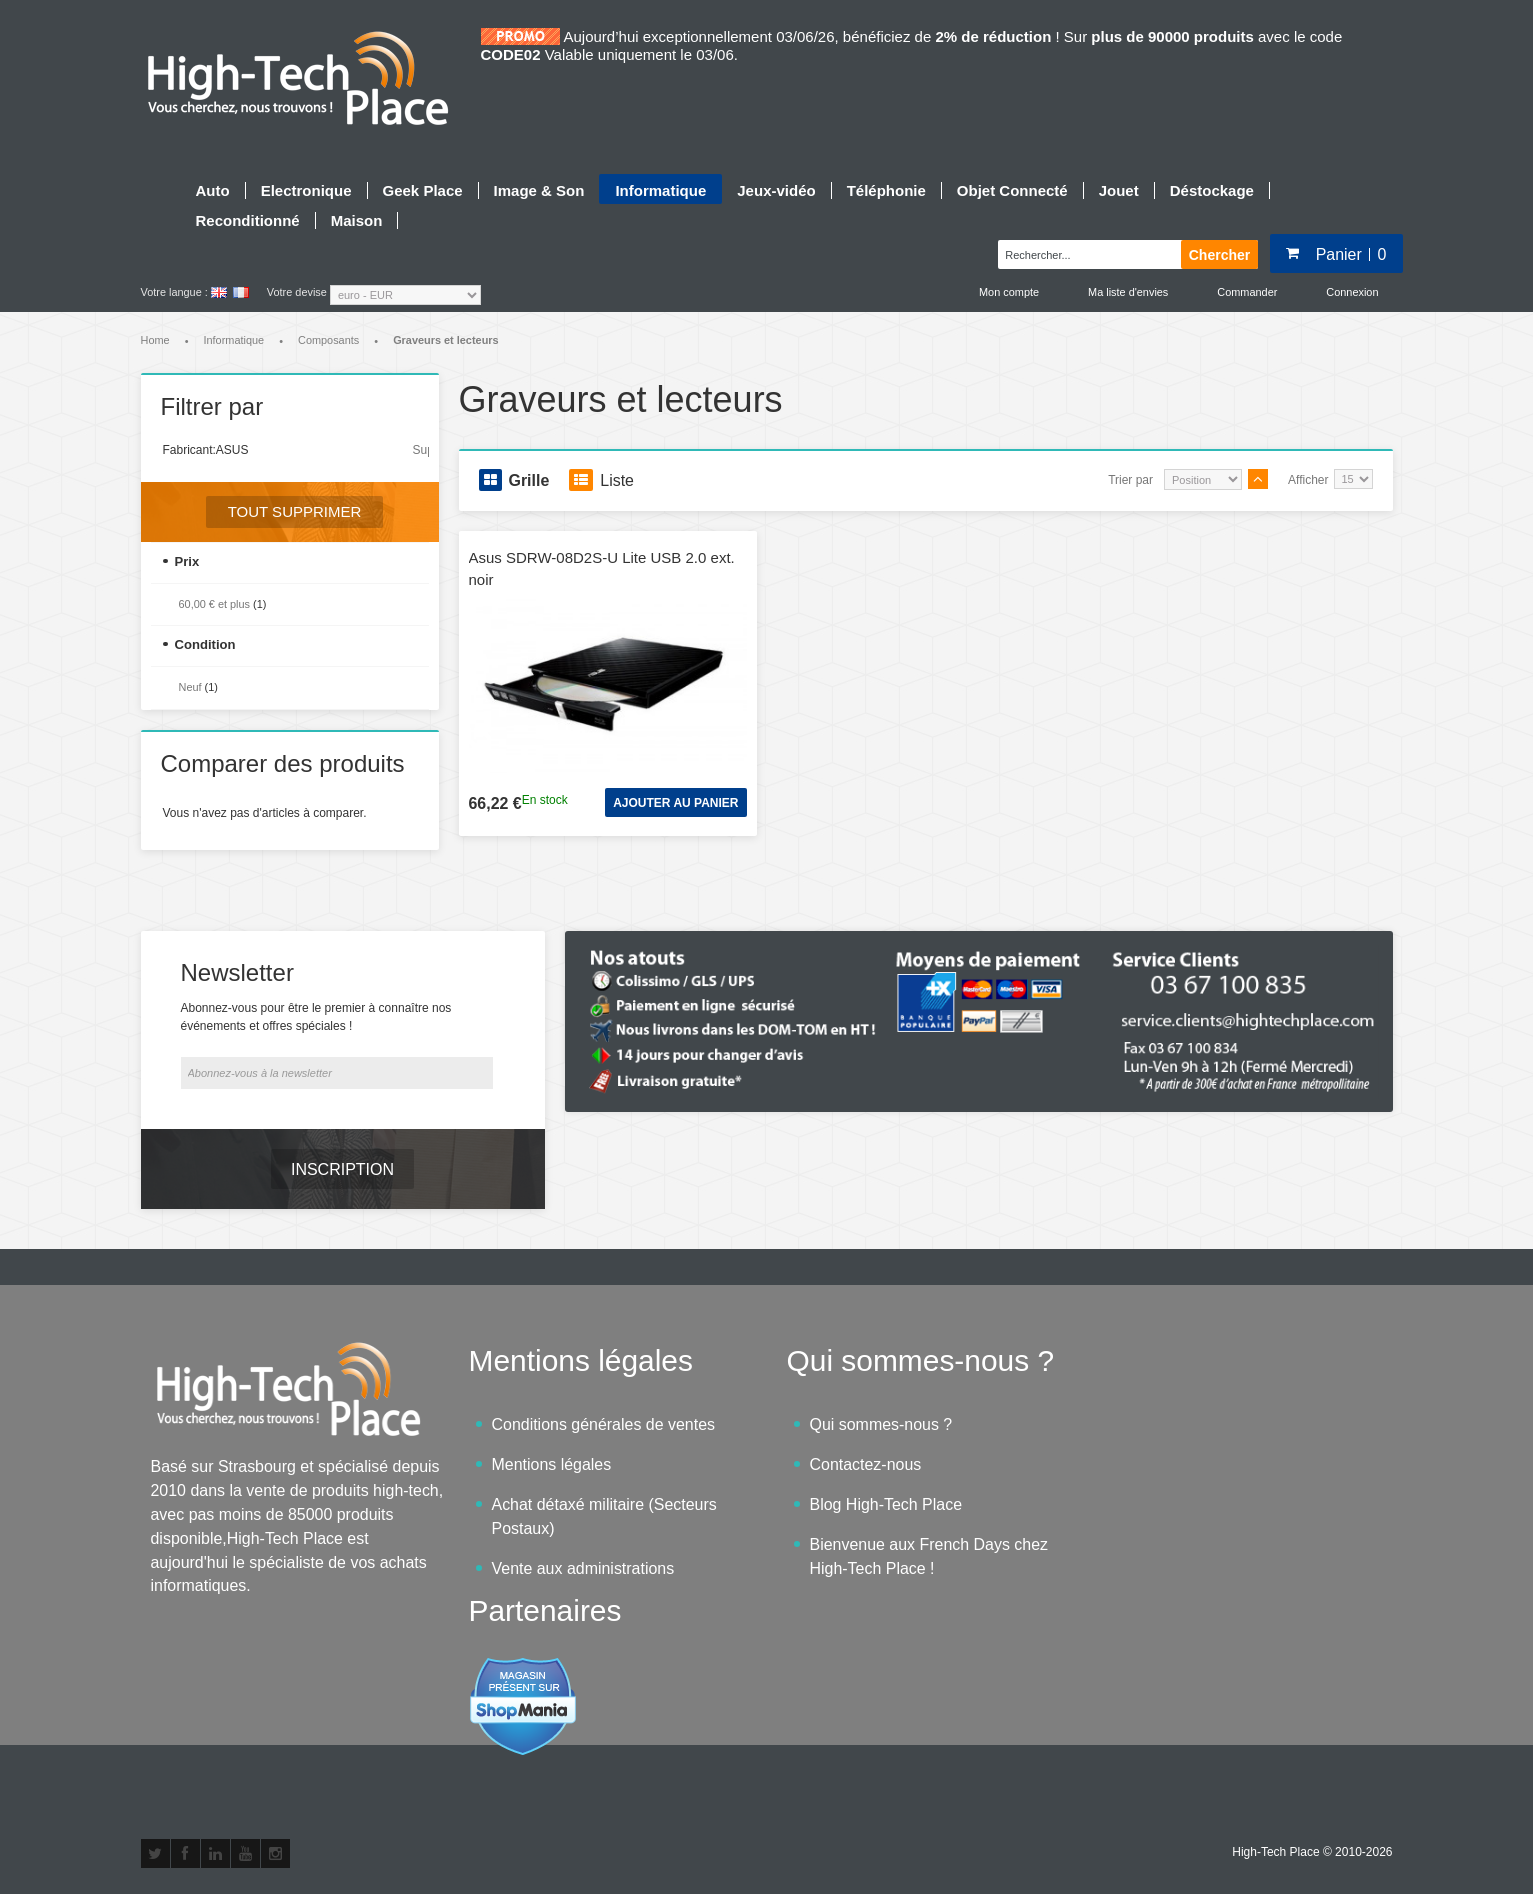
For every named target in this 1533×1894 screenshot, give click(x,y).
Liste (601, 480)
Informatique (233, 340)
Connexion (1352, 292)
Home (155, 340)
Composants (328, 340)
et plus (215, 604)
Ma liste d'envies (1128, 292)
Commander (1247, 292)
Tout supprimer (295, 511)
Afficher (1308, 480)
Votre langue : (174, 292)
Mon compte (1009, 292)
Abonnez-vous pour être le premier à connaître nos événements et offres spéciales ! (316, 1017)
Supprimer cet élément (421, 450)
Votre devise (297, 292)
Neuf (190, 687)
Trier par (1130, 480)
